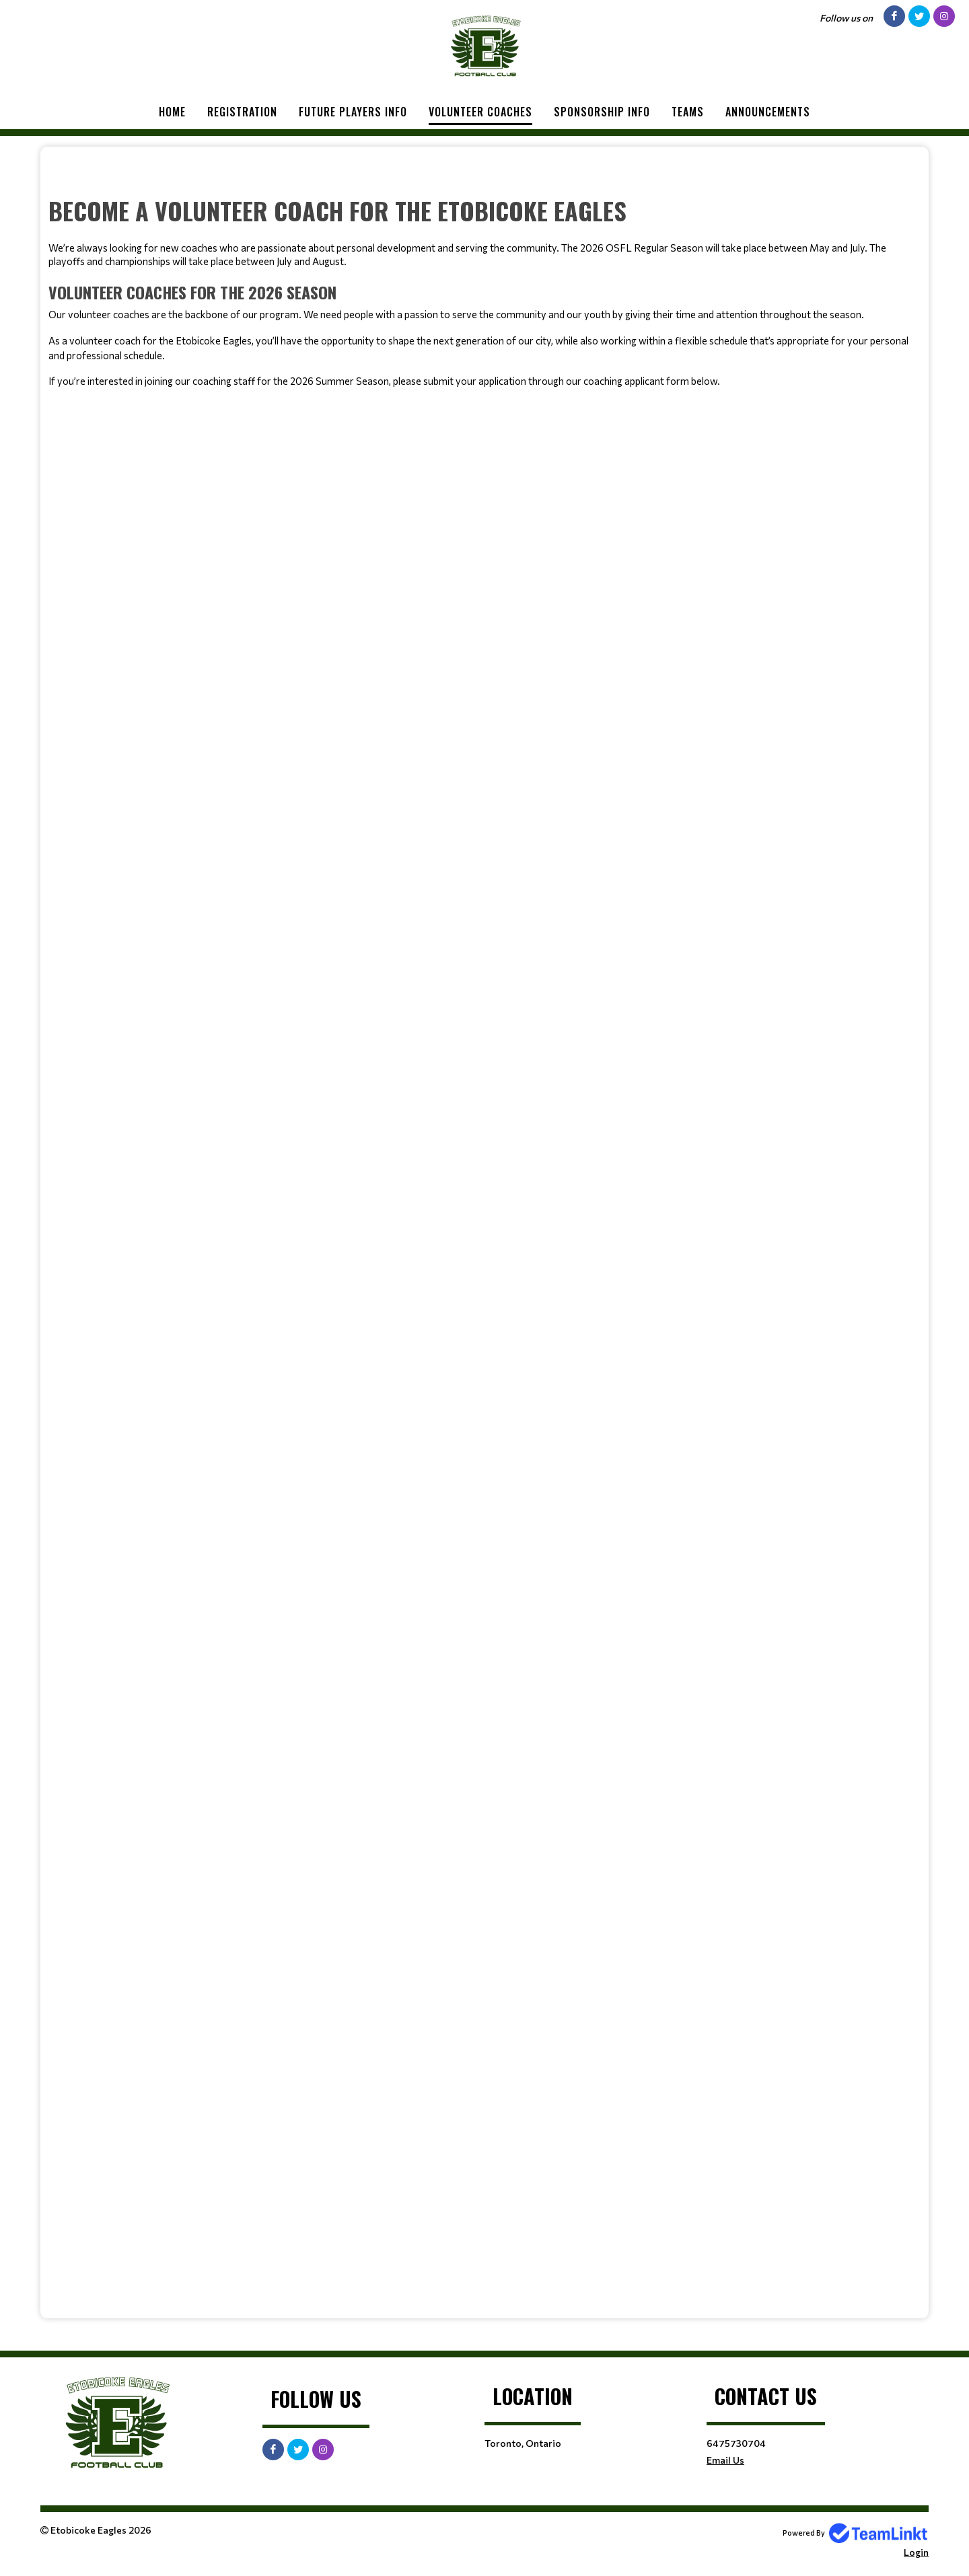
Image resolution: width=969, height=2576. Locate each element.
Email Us (725, 2460)
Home (172, 112)
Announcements (767, 112)
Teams (688, 112)
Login (916, 2552)
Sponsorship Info (602, 112)
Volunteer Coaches (480, 112)
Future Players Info (353, 112)
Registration (242, 112)
